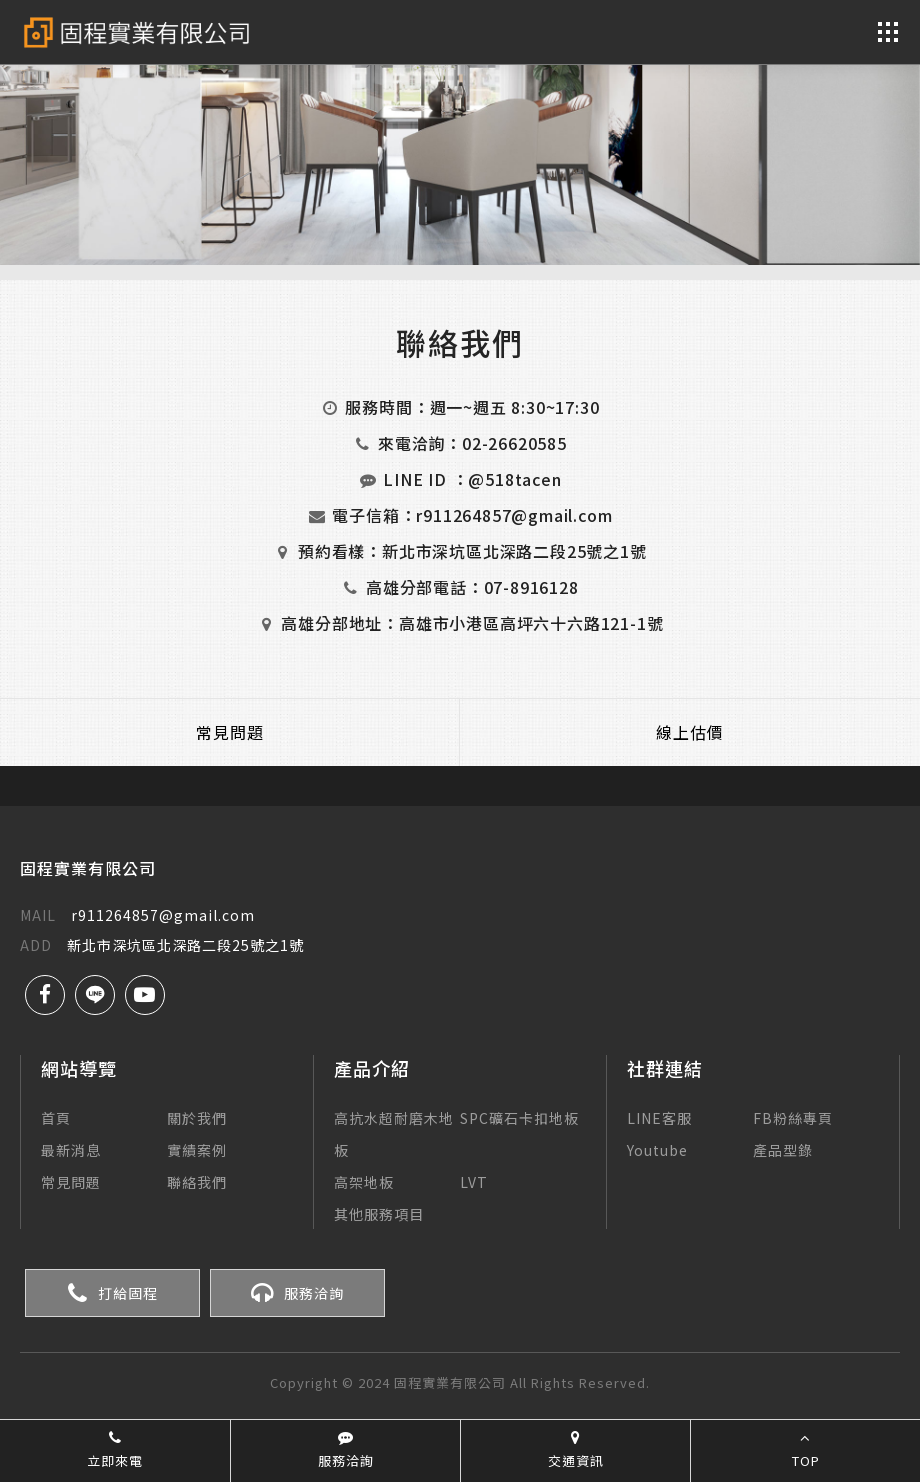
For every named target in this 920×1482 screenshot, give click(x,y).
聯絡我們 (197, 1182)
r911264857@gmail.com (514, 515)
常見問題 (230, 732)
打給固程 (113, 1293)
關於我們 (197, 1118)
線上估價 (690, 732)
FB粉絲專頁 (793, 1118)
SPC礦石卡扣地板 (519, 1118)
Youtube (657, 1150)
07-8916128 (531, 587)
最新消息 (71, 1150)
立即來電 (115, 1450)
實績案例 (197, 1150)
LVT (474, 1182)
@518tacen (514, 479)
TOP (806, 1450)
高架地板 (364, 1182)
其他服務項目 (379, 1214)
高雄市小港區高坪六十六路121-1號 (531, 623)
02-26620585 (514, 443)
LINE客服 (659, 1118)
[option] (460, 132)
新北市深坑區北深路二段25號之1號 (514, 551)
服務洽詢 (297, 1293)
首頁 (56, 1118)
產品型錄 (783, 1150)
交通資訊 (576, 1450)
